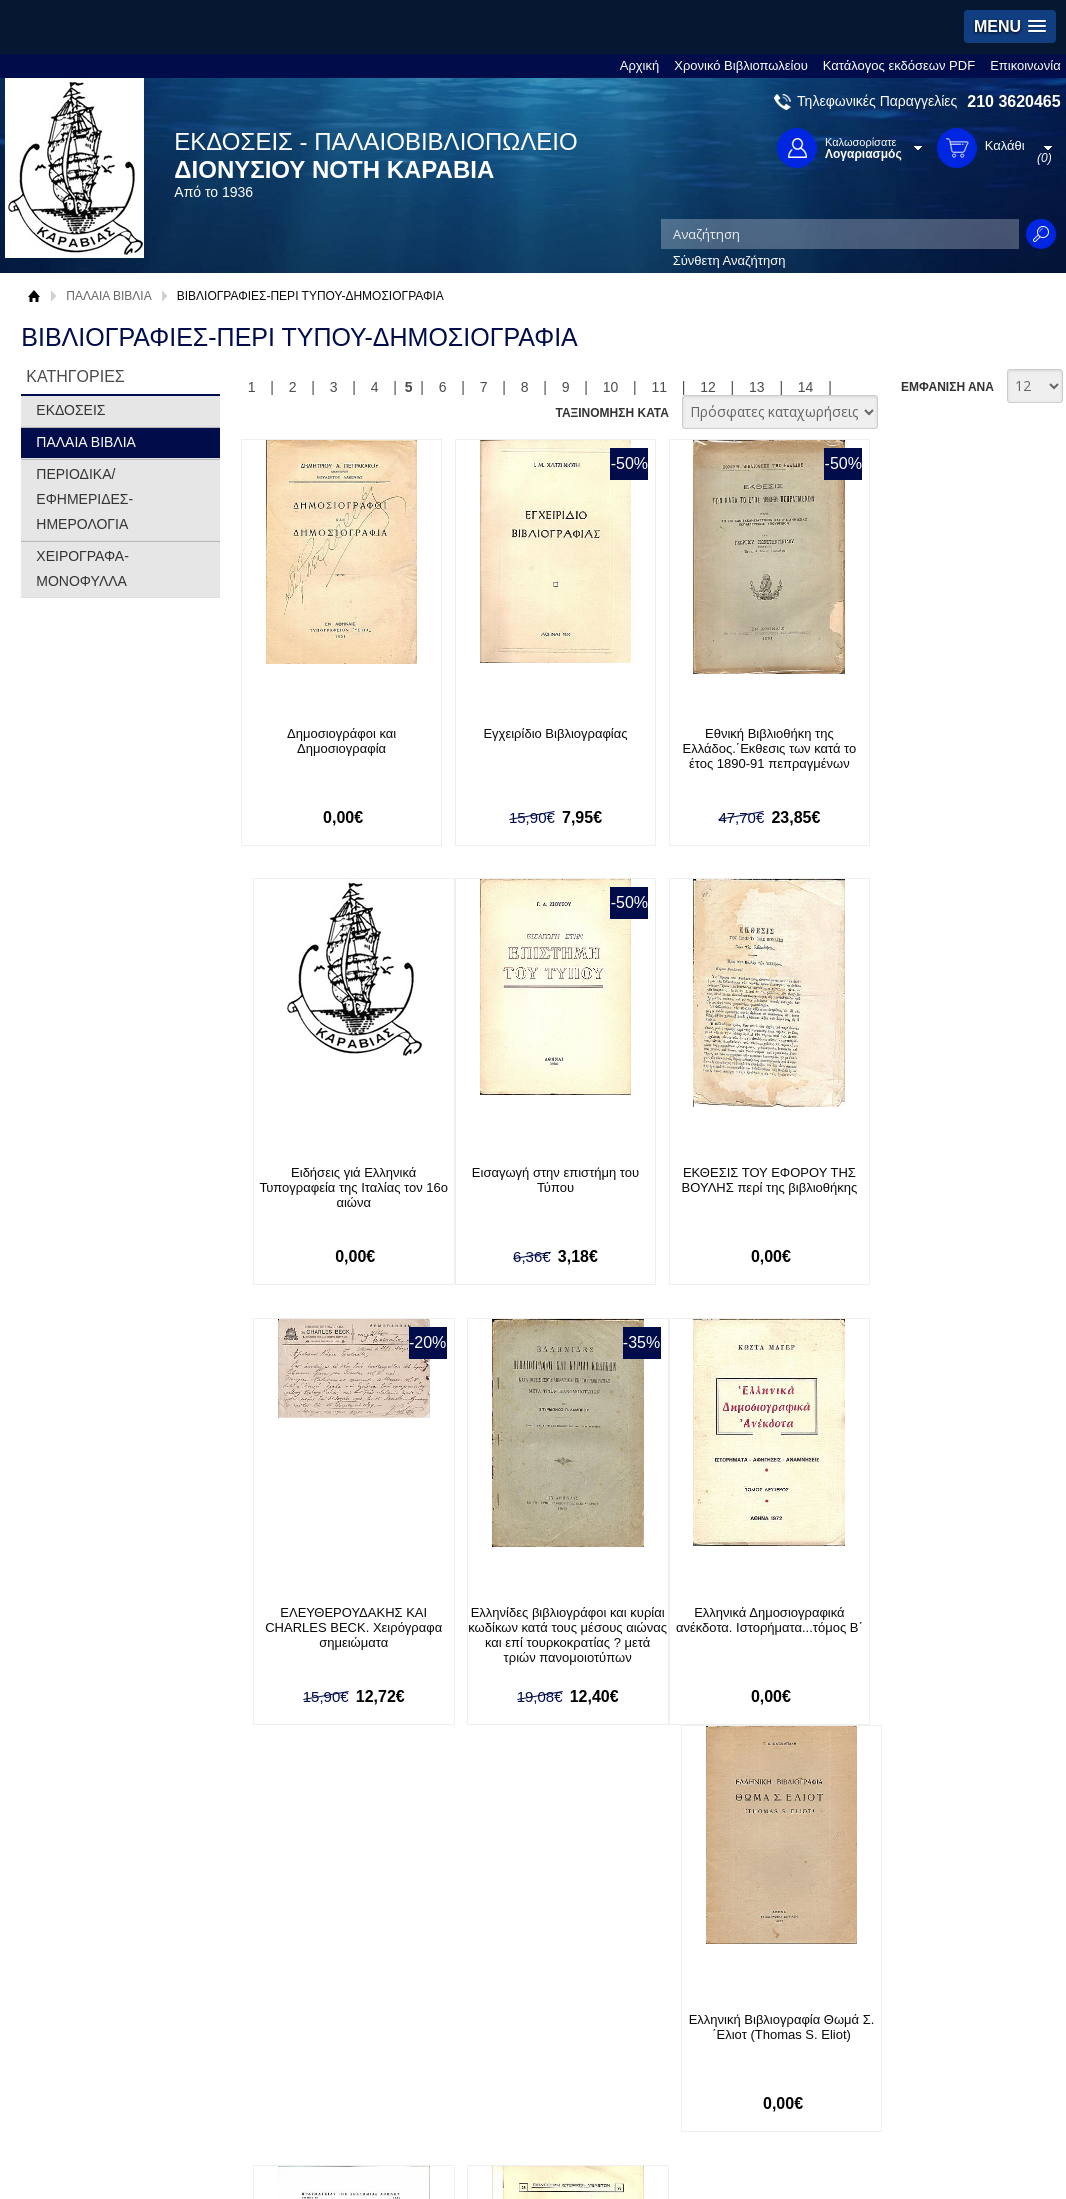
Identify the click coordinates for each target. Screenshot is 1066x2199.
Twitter (716, 2020)
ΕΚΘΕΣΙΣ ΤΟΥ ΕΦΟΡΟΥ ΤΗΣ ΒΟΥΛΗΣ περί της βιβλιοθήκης (539, 1181)
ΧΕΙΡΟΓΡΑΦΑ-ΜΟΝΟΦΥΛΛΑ (82, 568)
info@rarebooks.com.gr (930, 2084)
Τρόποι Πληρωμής (302, 2008)
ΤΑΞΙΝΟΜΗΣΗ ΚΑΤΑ (611, 413)
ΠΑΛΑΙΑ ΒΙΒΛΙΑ (108, 296)
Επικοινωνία (1025, 65)
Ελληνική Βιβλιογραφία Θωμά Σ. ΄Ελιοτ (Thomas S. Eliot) (538, 1621)
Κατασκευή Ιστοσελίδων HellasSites (930, 2153)
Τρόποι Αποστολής (303, 2039)
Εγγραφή (480, 2019)
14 (806, 387)
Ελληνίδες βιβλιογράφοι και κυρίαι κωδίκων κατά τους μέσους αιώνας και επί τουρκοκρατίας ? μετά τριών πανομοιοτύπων (943, 1203)
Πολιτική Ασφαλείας (305, 2070)
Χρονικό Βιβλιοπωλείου (741, 65)
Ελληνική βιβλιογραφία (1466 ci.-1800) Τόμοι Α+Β (740, 1621)
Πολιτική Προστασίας (105, 2050)
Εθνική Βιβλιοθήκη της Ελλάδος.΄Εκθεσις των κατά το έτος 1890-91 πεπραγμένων (741, 748)
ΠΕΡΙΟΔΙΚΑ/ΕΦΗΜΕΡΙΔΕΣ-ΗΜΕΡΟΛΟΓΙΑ (84, 499)
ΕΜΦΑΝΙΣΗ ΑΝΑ (947, 387)
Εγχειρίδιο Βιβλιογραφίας (538, 733)
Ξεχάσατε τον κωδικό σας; (529, 2050)
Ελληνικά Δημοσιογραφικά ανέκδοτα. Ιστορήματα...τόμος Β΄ (335, 1621)
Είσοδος (478, 1988)
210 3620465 (1013, 101)
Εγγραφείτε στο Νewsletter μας (319, 1885)
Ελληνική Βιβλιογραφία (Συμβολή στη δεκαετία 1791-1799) (943, 1628)
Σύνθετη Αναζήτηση (729, 260)
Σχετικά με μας (87, 1988)
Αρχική (640, 65)
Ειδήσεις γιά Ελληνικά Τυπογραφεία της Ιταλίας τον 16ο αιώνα (943, 748)
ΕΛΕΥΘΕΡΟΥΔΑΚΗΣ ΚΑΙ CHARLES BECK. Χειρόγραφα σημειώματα (740, 1188)
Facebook (725, 1988)
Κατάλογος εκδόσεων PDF (899, 65)
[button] (1010, 26)
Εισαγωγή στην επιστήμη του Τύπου (335, 1181)
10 (611, 387)
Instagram (726, 2052)
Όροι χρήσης (82, 2019)
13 (757, 387)
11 (659, 387)
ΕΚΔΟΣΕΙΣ (70, 410)
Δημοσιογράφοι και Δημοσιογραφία (335, 741)
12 (708, 387)
